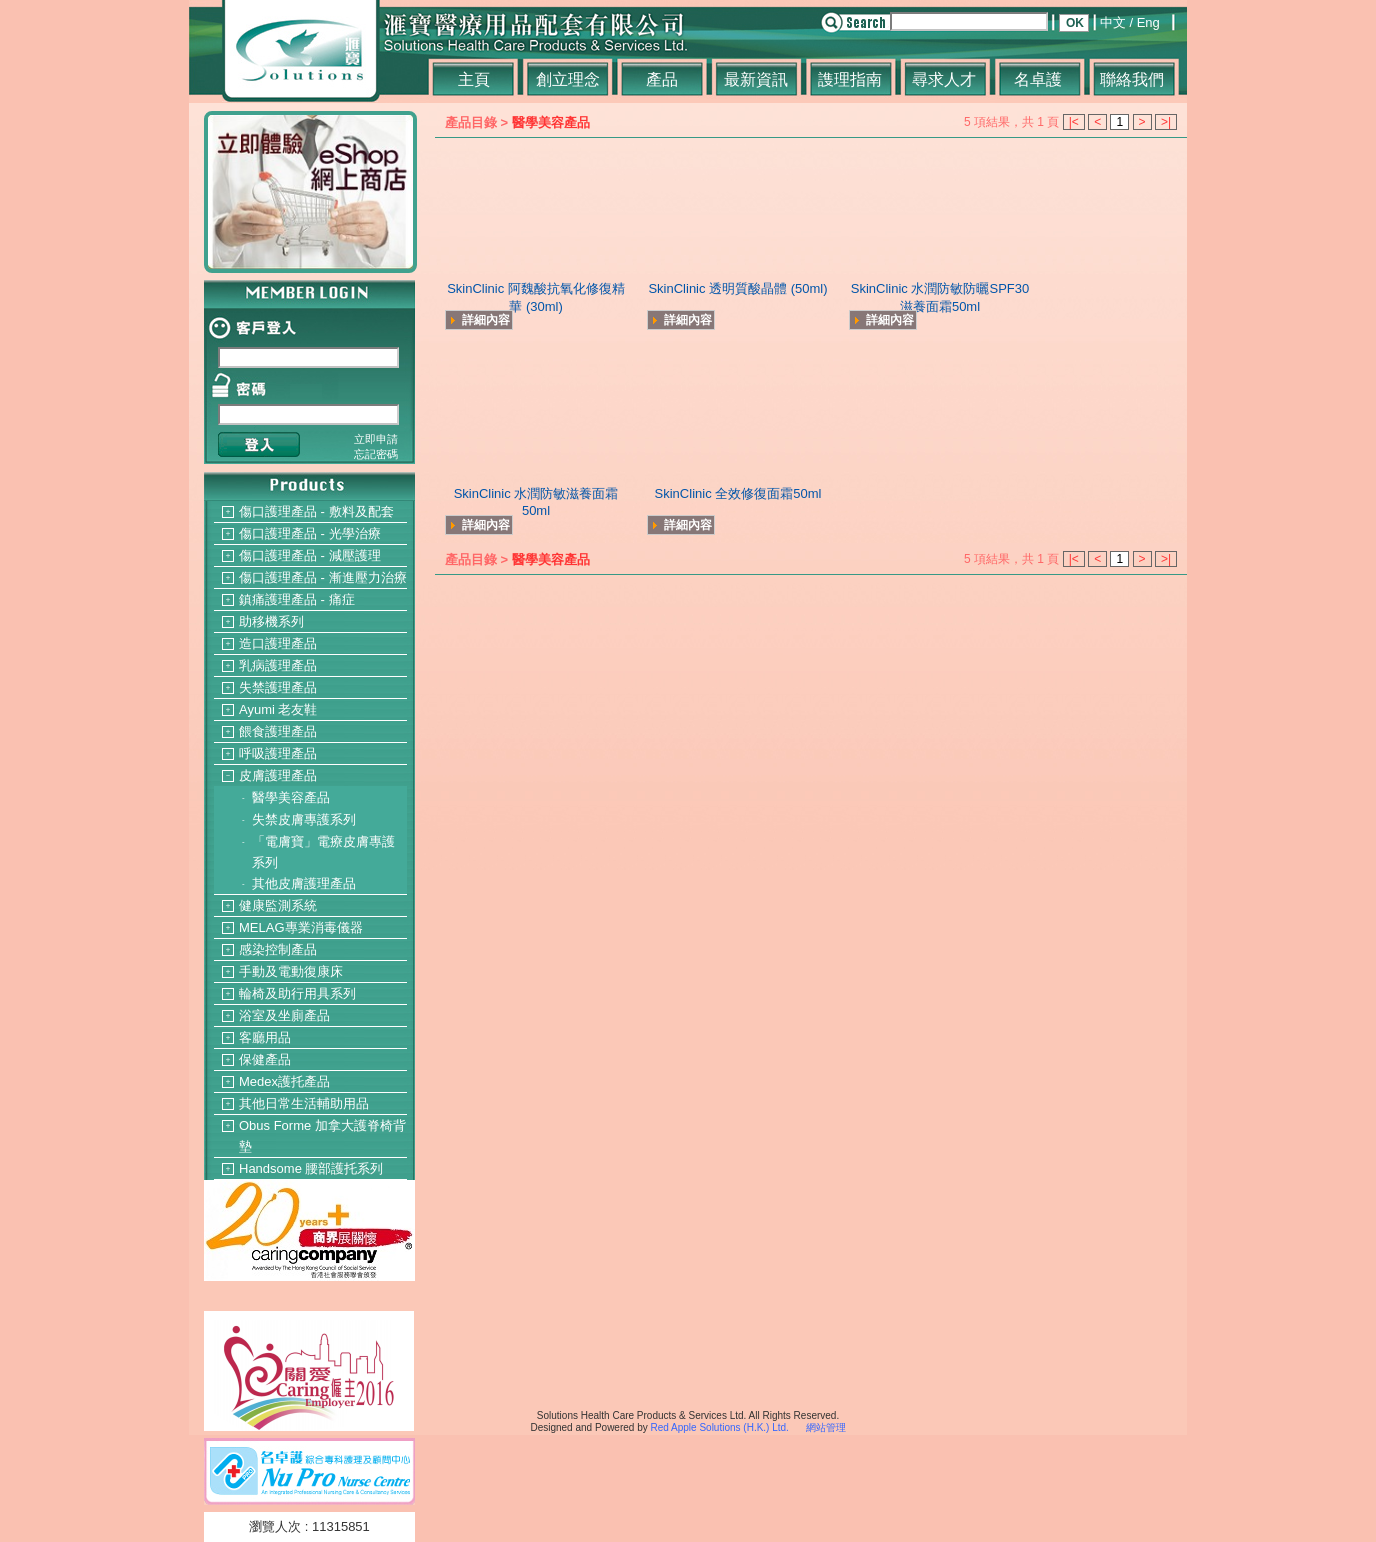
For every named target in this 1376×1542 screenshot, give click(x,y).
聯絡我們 (1132, 79)
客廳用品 (265, 1037)
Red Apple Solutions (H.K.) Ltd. (719, 1427)
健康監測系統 (278, 905)
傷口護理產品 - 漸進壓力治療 (323, 577)
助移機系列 (271, 621)
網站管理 (826, 1427)
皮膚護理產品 (278, 775)
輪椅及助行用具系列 (297, 993)
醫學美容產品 (291, 797)
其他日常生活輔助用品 (304, 1103)
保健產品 (265, 1059)
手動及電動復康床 (291, 971)
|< (1074, 122)
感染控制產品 (278, 949)
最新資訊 (756, 79)
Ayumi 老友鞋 (278, 709)
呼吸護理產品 (278, 753)
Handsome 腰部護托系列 (311, 1168)
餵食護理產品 (278, 731)
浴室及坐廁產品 (284, 1015)
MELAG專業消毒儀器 (301, 927)
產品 (662, 79)
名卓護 (1038, 79)
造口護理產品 (278, 643)
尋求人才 (944, 79)
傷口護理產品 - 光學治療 (310, 533)
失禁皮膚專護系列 (304, 819)
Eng (1148, 22)
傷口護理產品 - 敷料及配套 (316, 511)
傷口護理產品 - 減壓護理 (310, 555)
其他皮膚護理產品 (304, 883)
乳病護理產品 (278, 665)
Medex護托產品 (284, 1081)
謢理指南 (850, 79)
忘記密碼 (376, 454)
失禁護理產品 (278, 687)
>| (1166, 122)
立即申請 (376, 439)
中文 (1113, 22)
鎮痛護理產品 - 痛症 (297, 599)
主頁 (474, 79)
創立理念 (568, 79)
